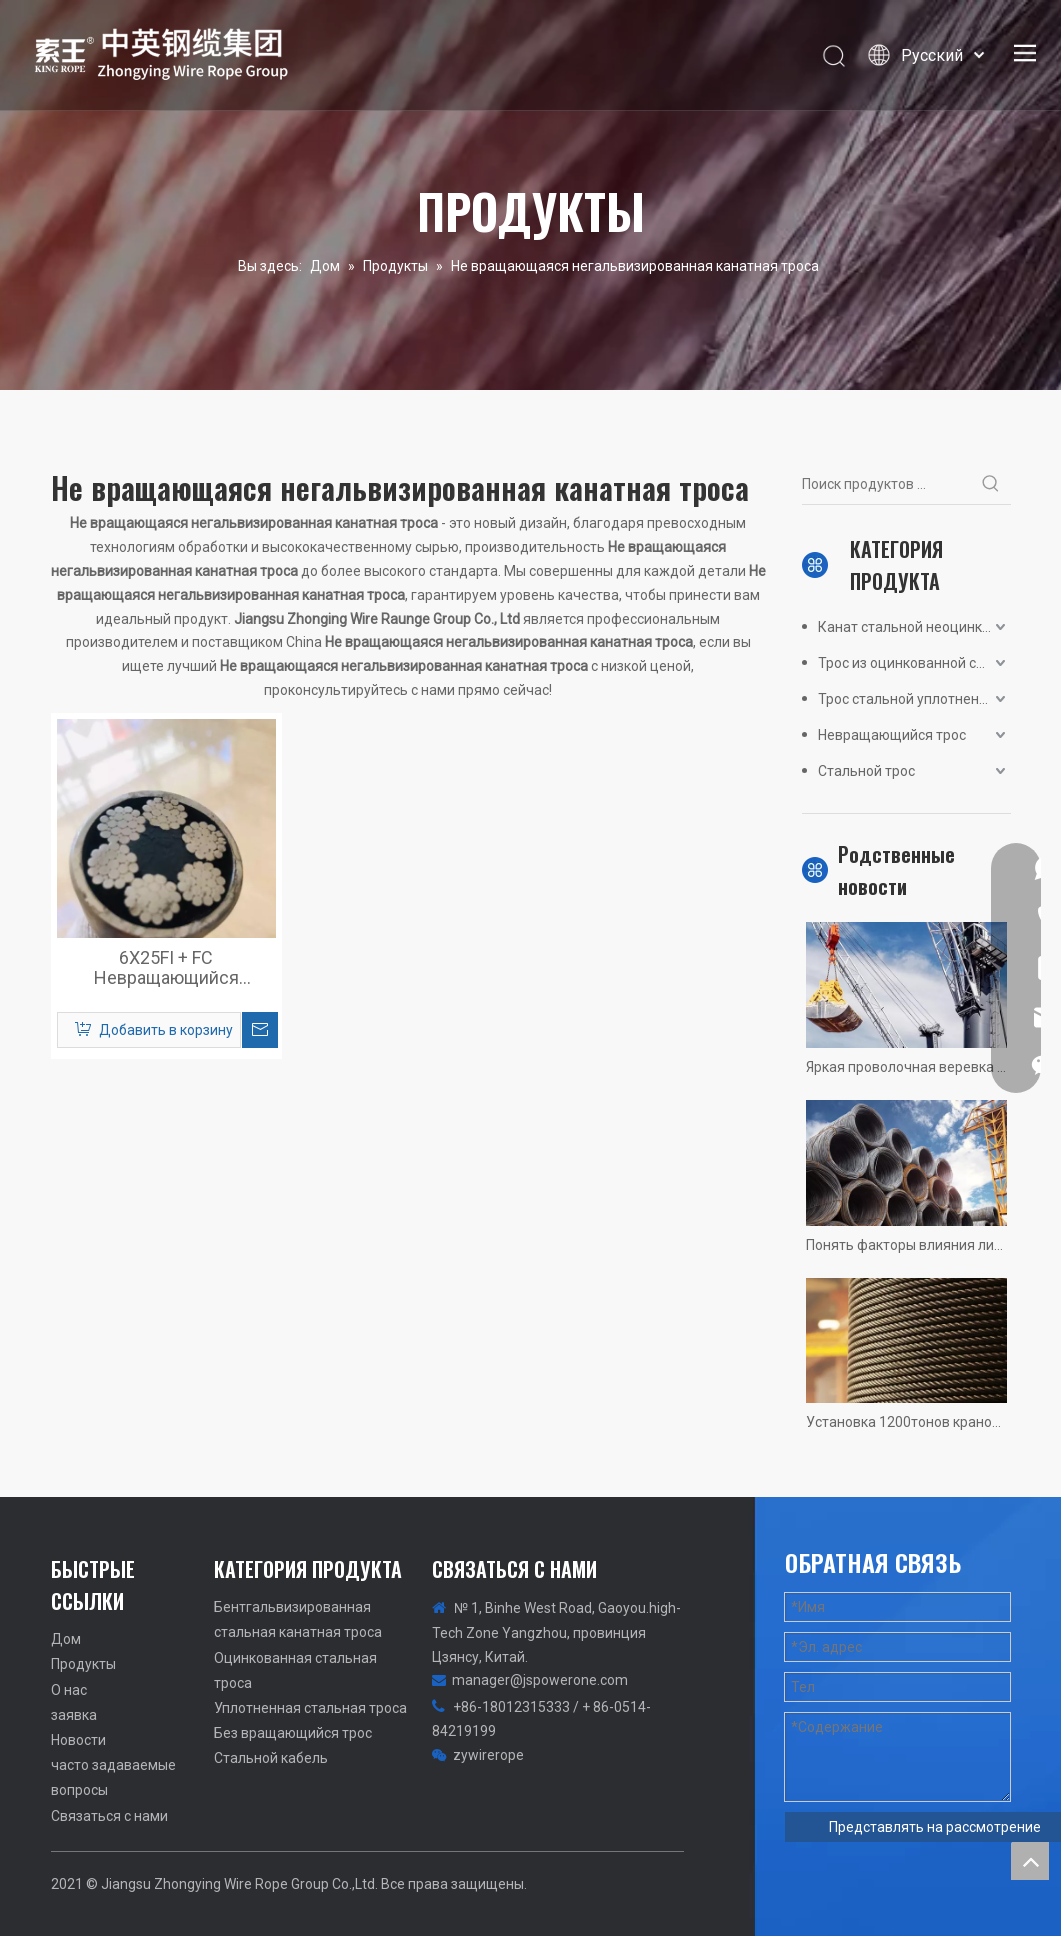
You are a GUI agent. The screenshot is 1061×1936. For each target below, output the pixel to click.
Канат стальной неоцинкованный (914, 627)
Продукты (83, 1664)
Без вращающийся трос (293, 1733)
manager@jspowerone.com (540, 1680)
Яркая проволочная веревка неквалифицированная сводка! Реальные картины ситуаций (906, 1067)
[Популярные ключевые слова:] (991, 484)
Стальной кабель (271, 1758)
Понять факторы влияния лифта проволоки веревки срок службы (906, 1245)
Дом (66, 1639)
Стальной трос (866, 771)
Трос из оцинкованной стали (912, 663)
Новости (78, 1740)
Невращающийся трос (892, 735)
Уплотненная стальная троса (310, 1708)
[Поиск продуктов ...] (886, 484)
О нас (69, 1690)
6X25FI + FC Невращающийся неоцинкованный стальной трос (166, 968)
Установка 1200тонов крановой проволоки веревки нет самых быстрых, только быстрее (906, 1422)
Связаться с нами (109, 1816)
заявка (74, 1715)
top (1030, 1861)
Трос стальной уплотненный (911, 699)
